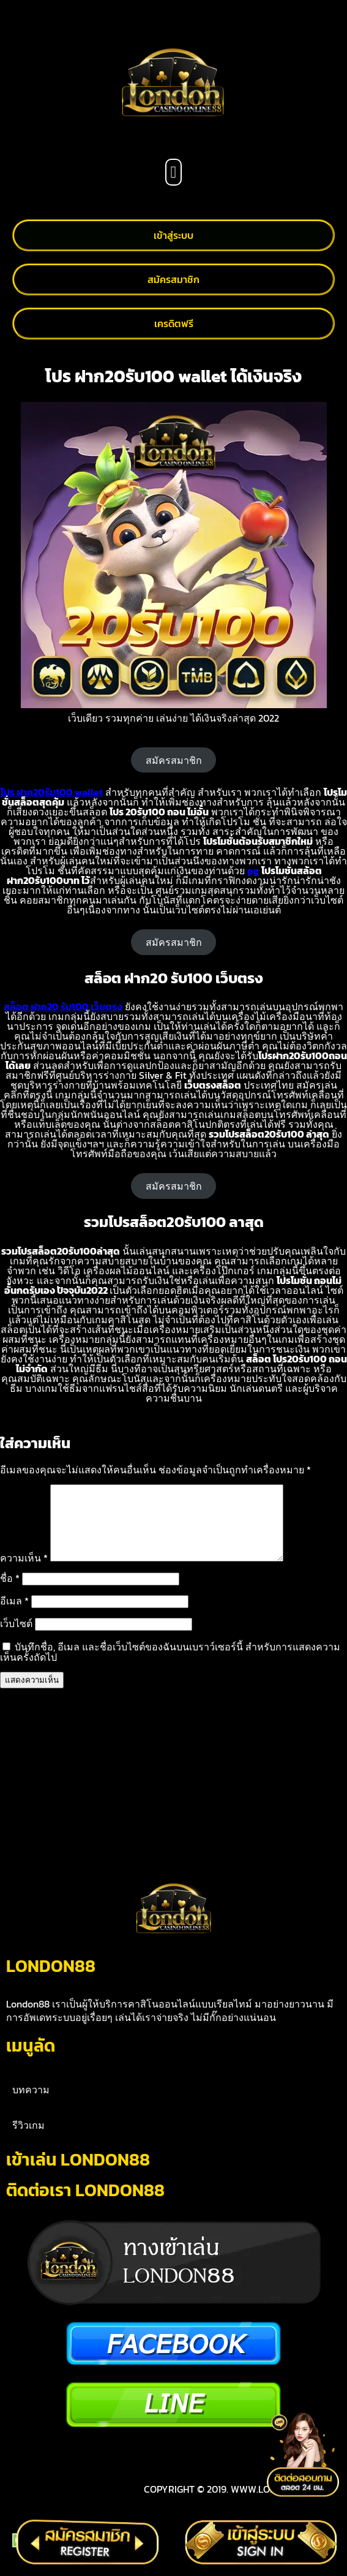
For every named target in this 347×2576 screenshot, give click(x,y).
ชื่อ (10, 1592)
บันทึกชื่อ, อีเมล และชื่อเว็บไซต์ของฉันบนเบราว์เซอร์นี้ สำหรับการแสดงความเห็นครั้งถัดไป (170, 1666)
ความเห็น (24, 1572)
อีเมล (14, 1615)
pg (253, 870)
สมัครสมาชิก (174, 760)
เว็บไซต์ (16, 1638)
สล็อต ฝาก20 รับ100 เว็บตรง (63, 1006)
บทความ (31, 2104)
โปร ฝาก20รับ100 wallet (52, 792)
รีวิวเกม (28, 2139)
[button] (173, 172)
